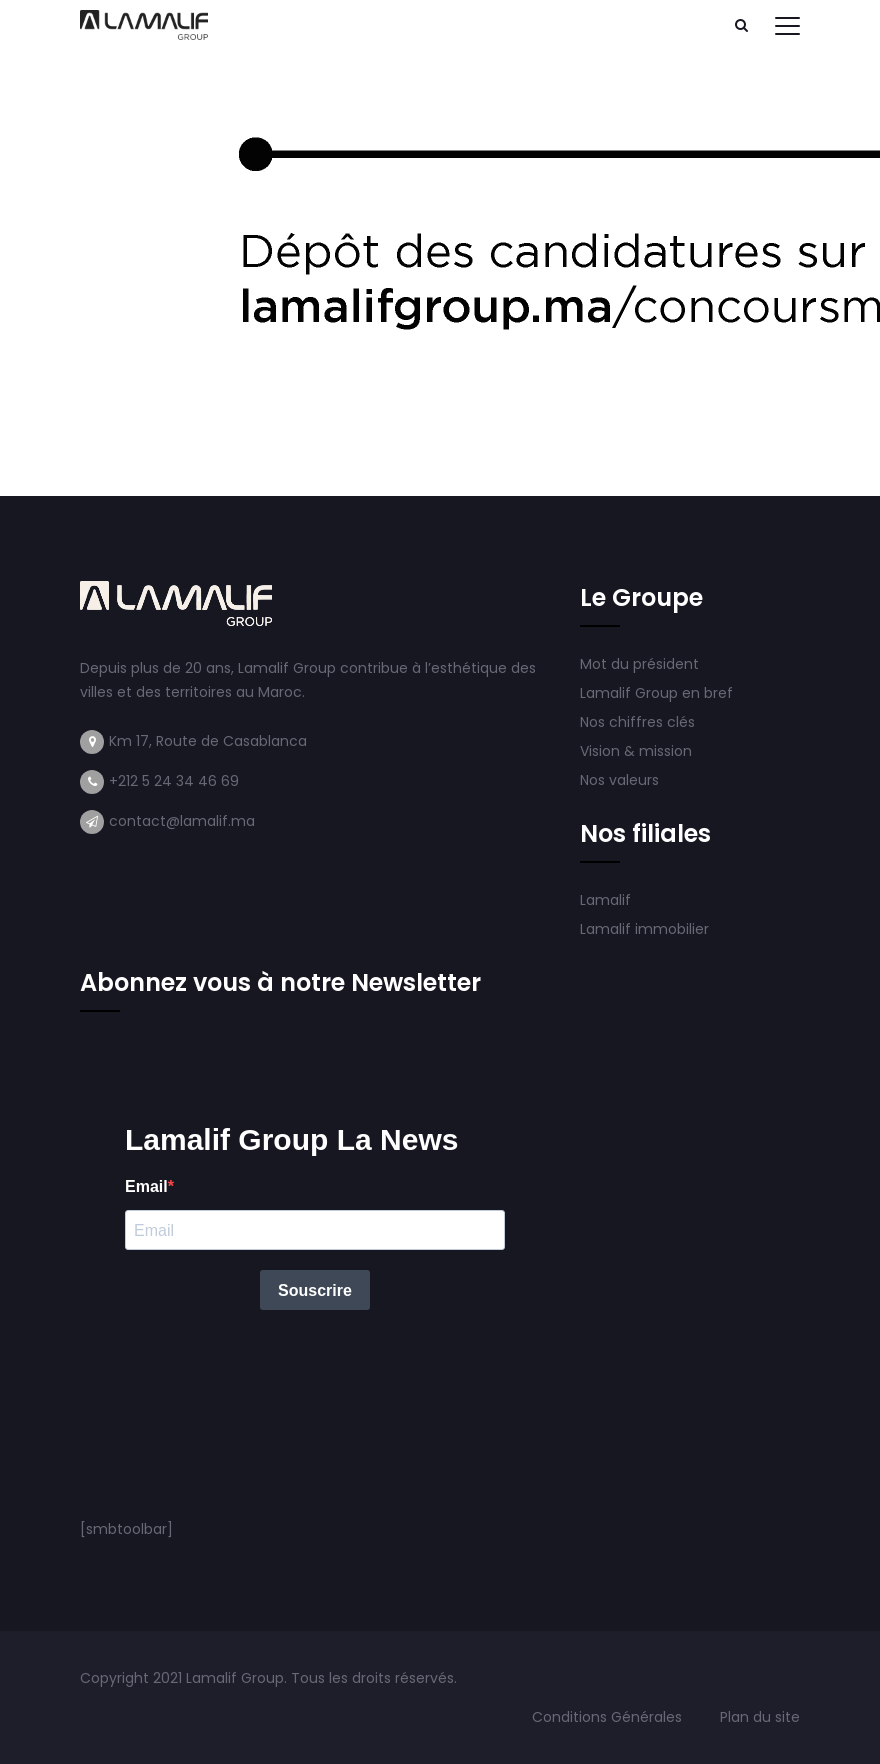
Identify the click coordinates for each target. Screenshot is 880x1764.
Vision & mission (638, 751)
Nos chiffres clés (637, 722)
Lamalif (605, 900)
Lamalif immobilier (644, 929)
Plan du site (760, 1717)
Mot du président (639, 664)
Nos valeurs (621, 780)
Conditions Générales (609, 1717)
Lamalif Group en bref (656, 693)
